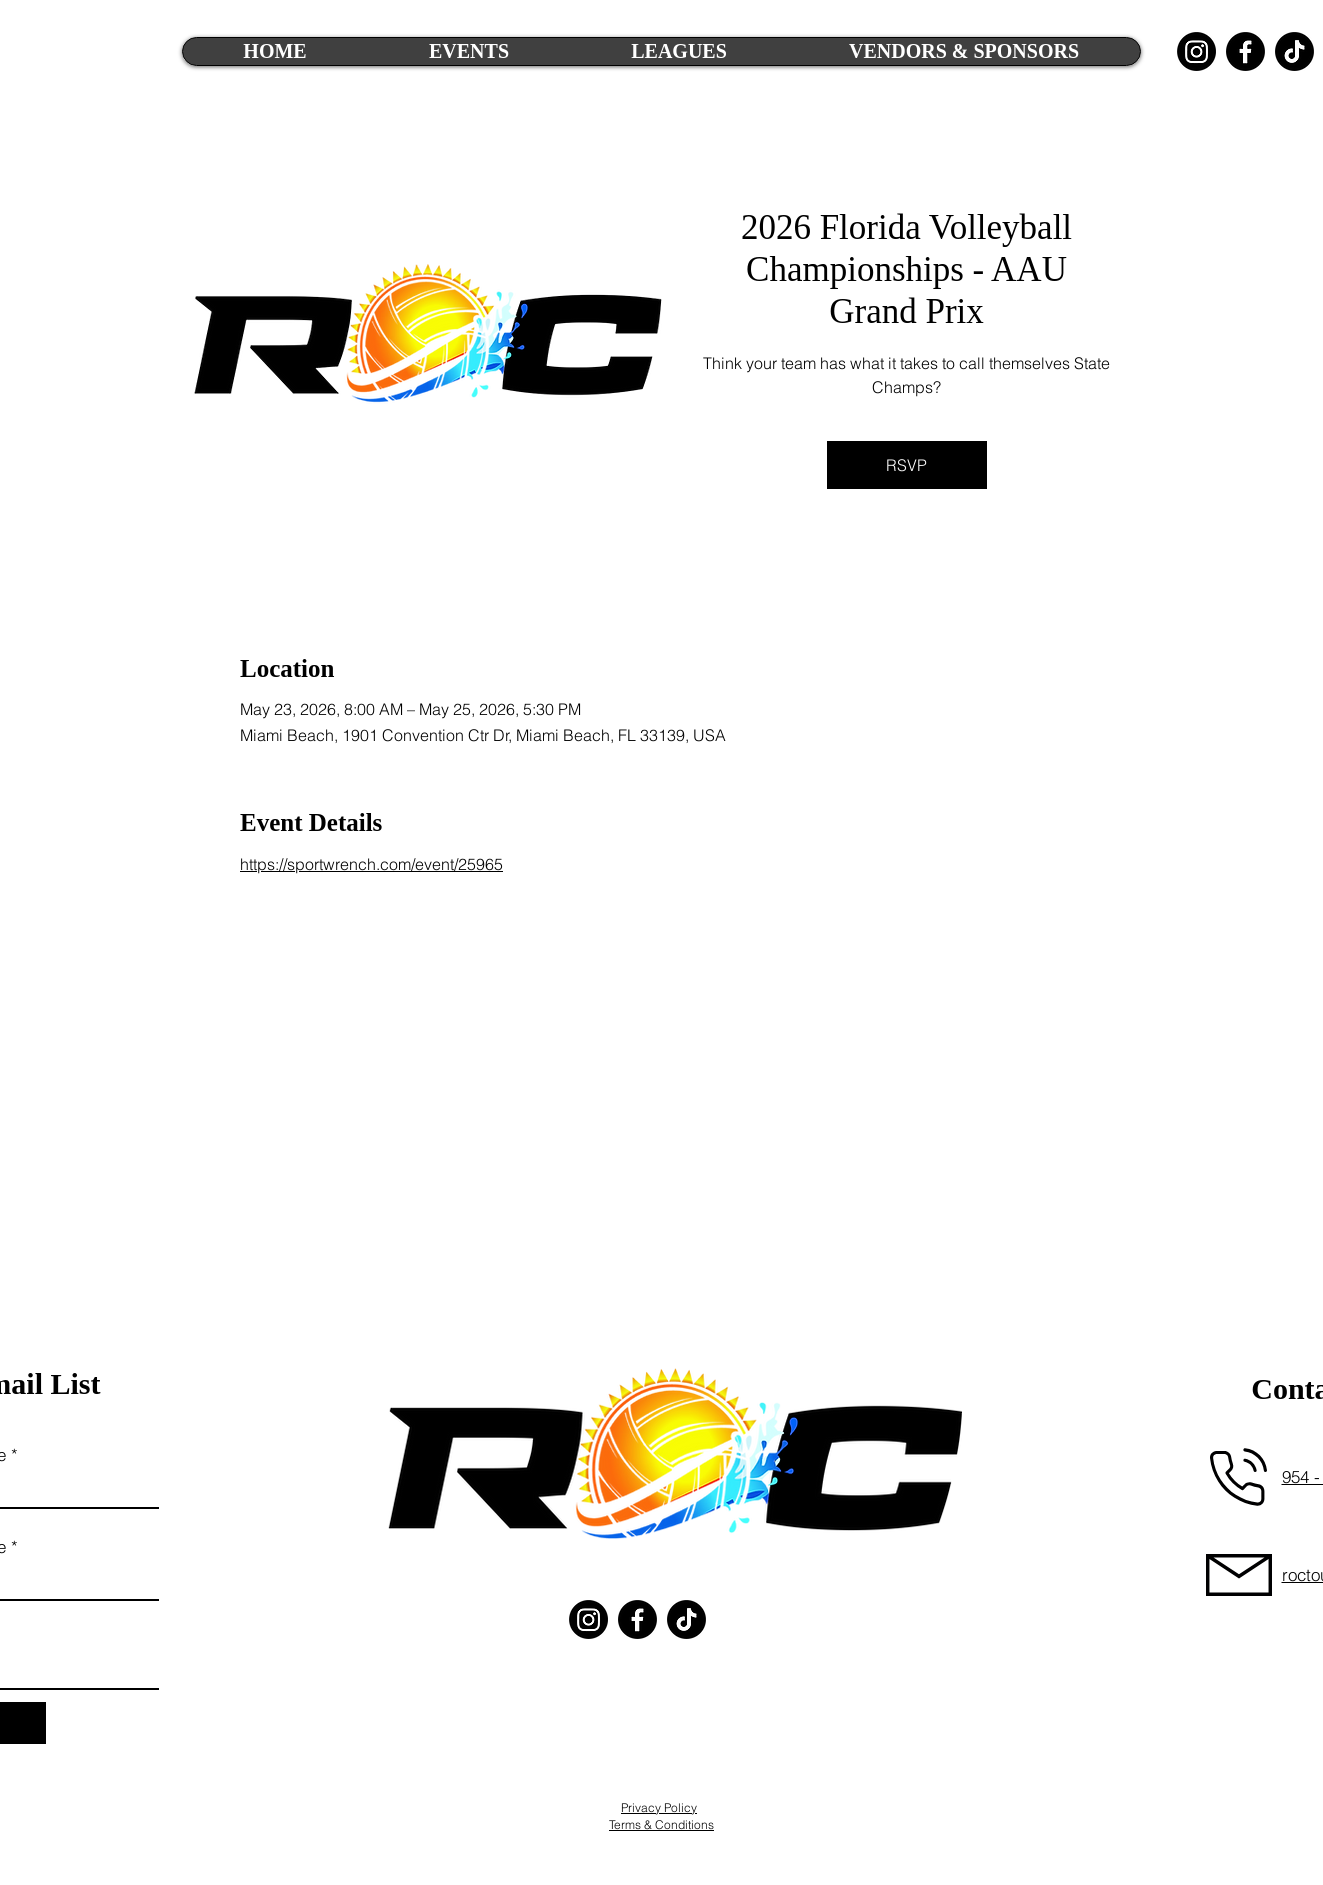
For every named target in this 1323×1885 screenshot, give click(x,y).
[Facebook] (1245, 51)
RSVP (906, 465)
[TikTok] (1294, 51)
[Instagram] (1196, 51)
